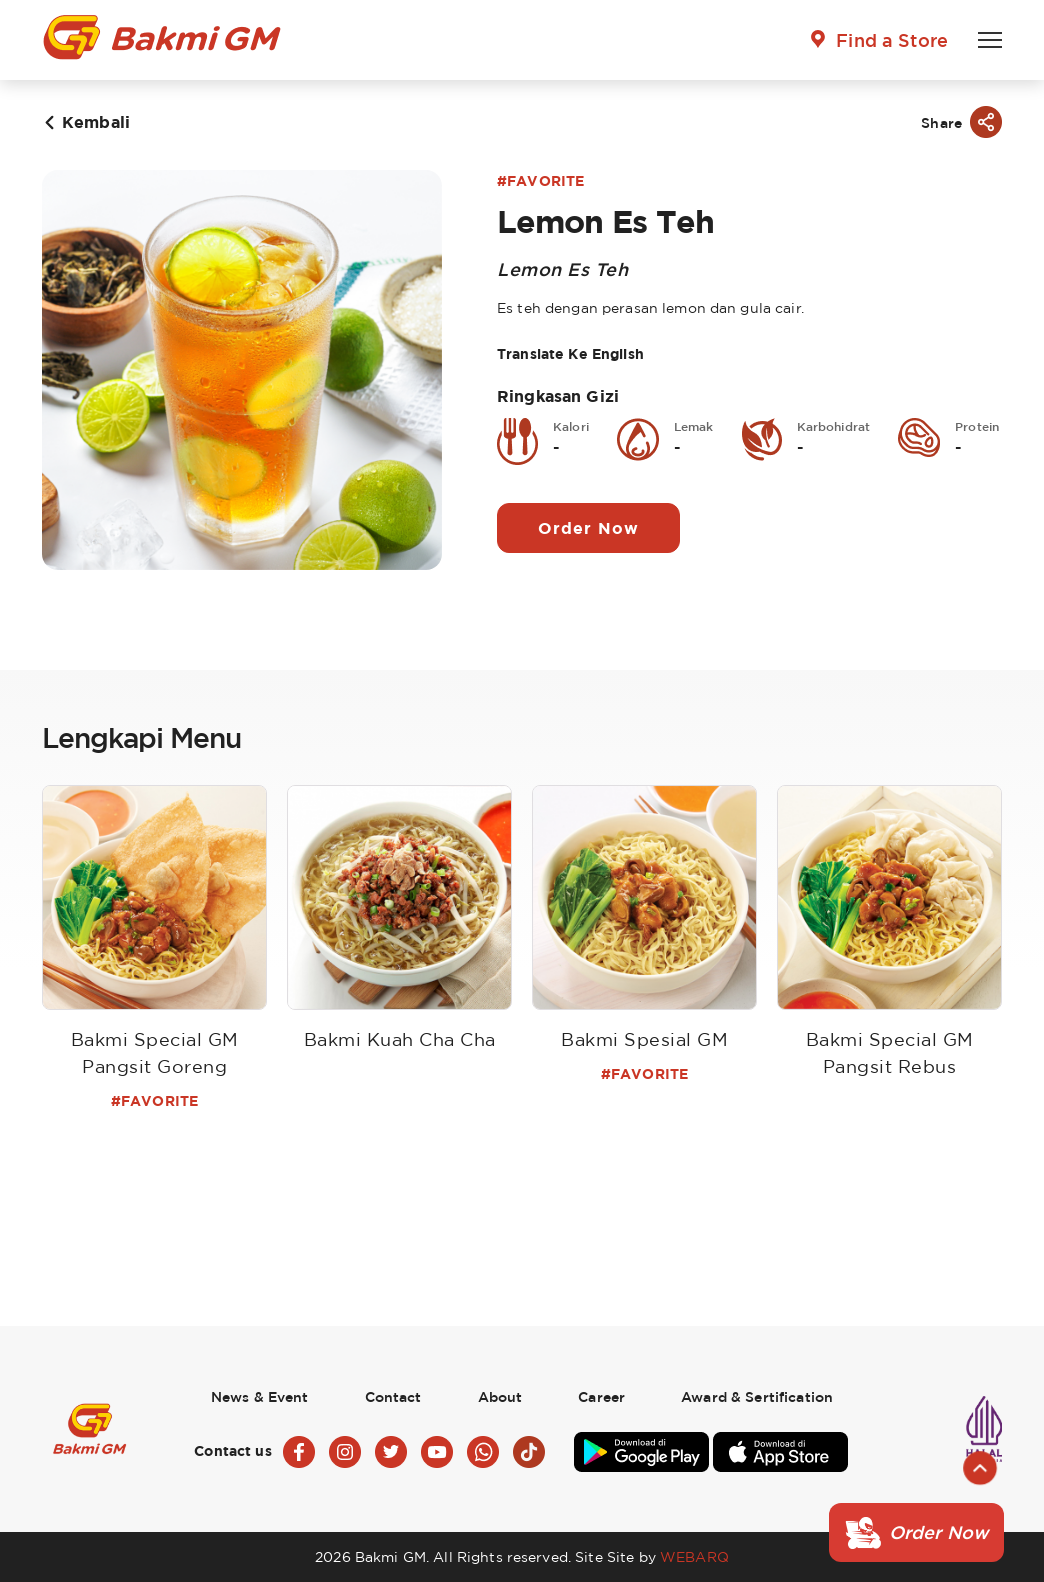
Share (941, 122)
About (500, 1396)
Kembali (96, 122)
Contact (393, 1396)
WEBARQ (694, 1556)
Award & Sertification (757, 1396)
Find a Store (892, 40)
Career (601, 1396)
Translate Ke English (570, 353)
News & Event (260, 1396)
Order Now (588, 528)
